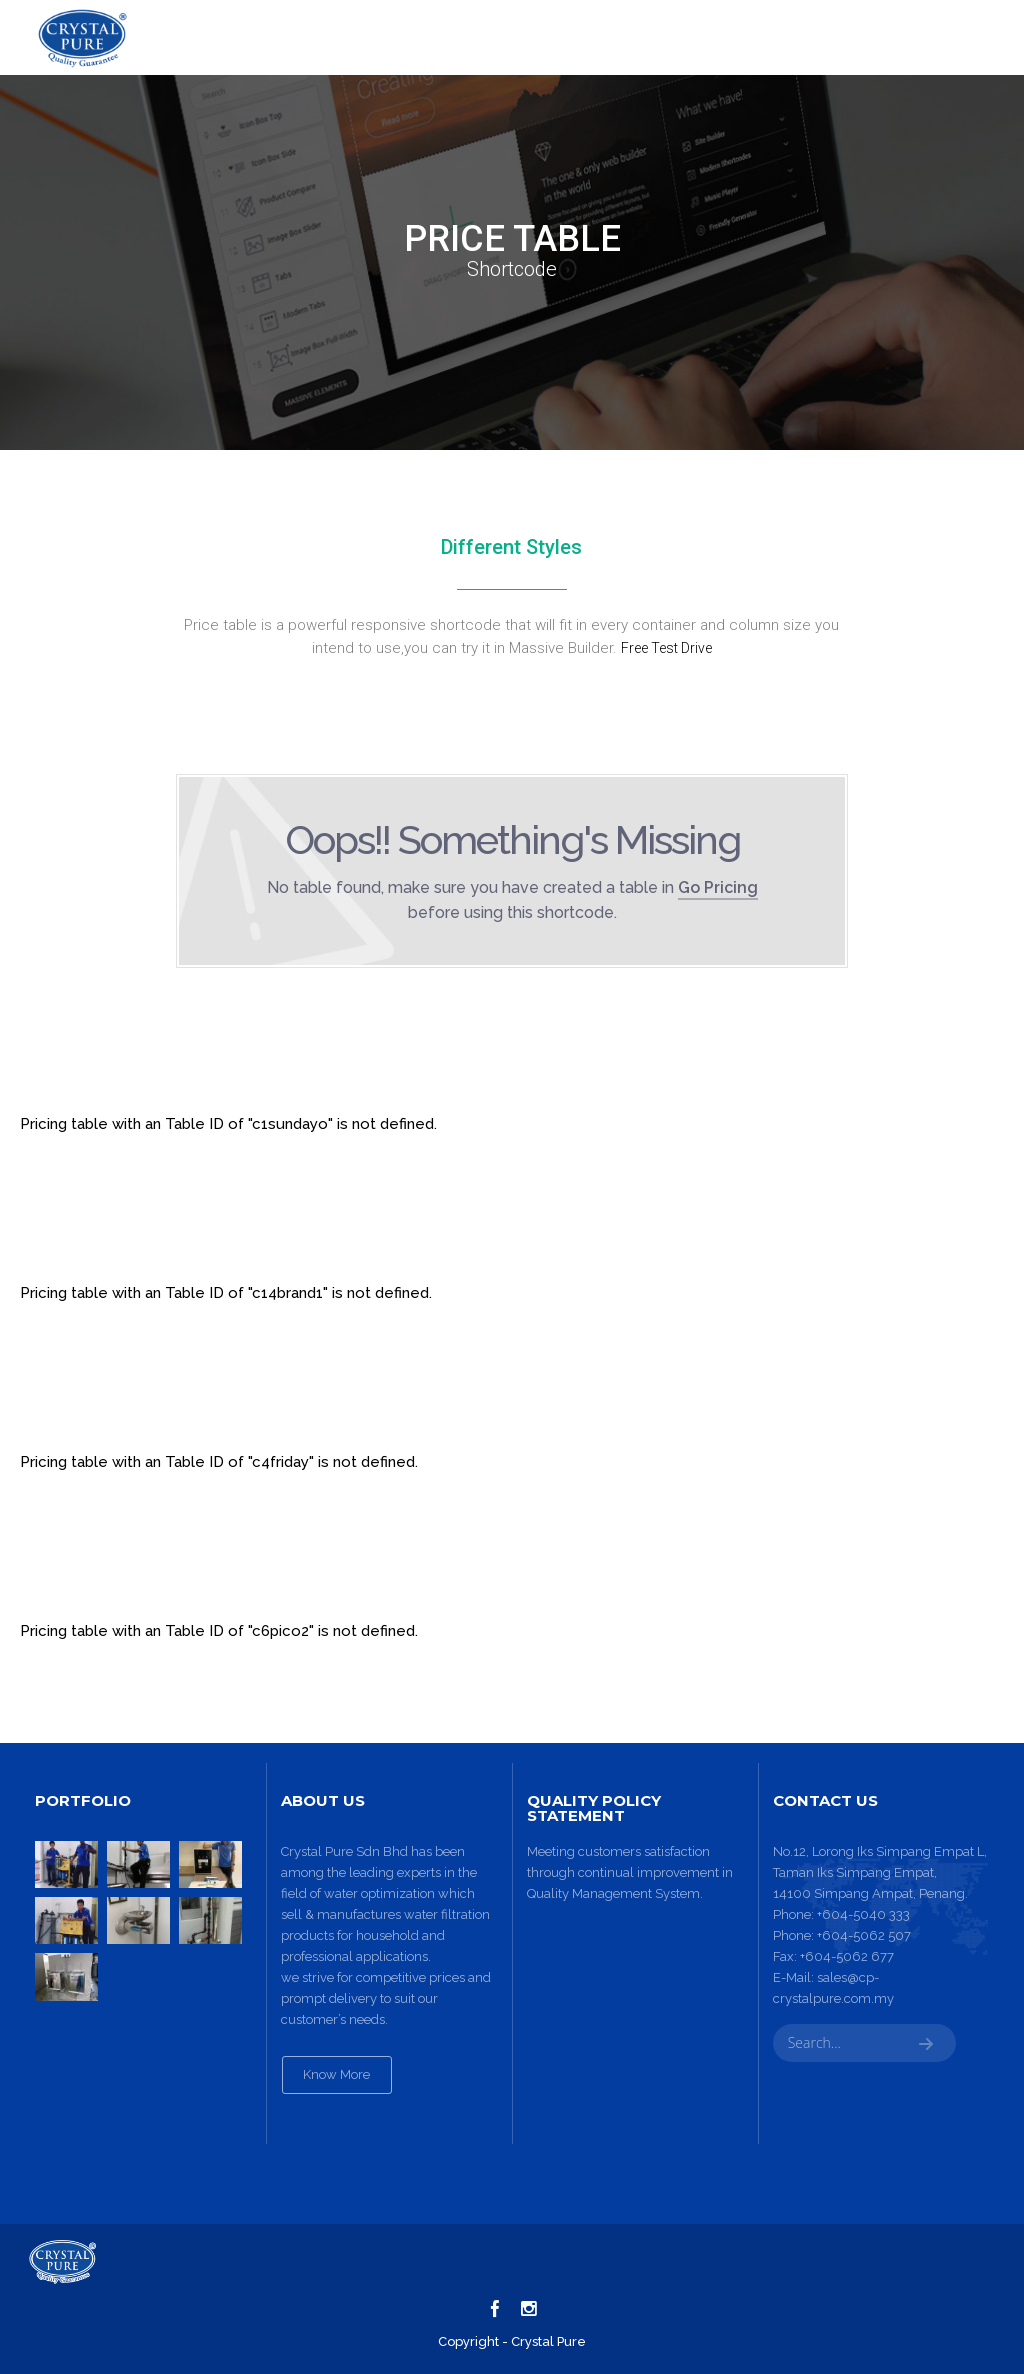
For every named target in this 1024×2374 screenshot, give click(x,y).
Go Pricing (718, 887)
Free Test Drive (666, 648)
